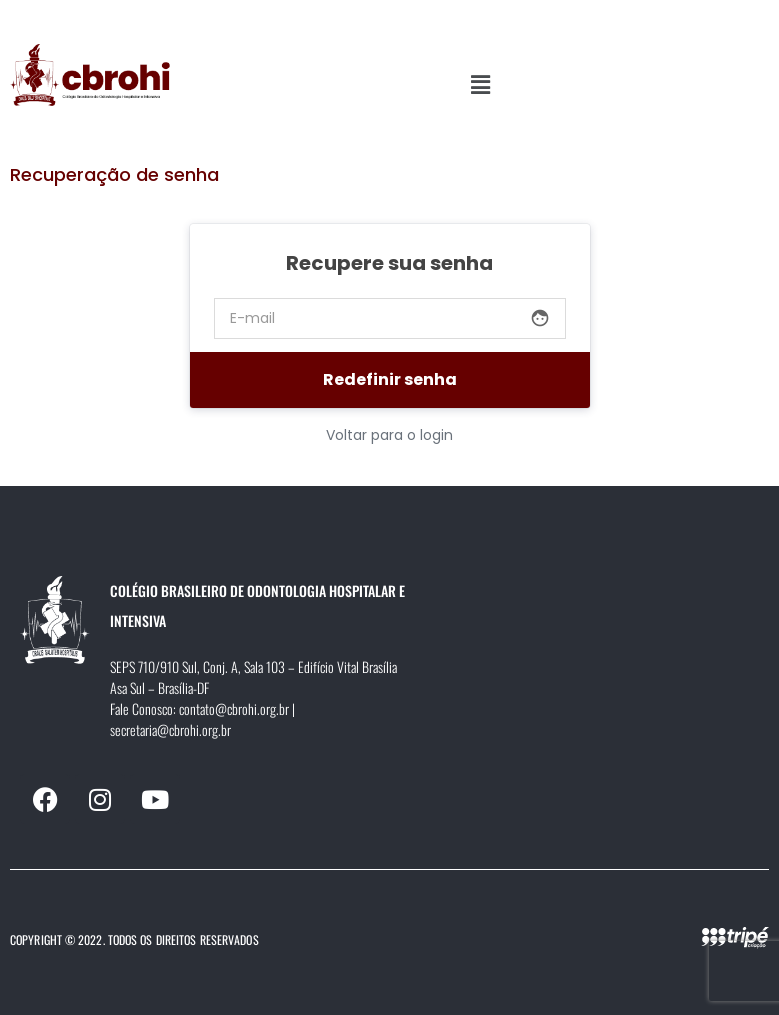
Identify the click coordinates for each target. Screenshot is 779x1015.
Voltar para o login (389, 435)
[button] (480, 85)
